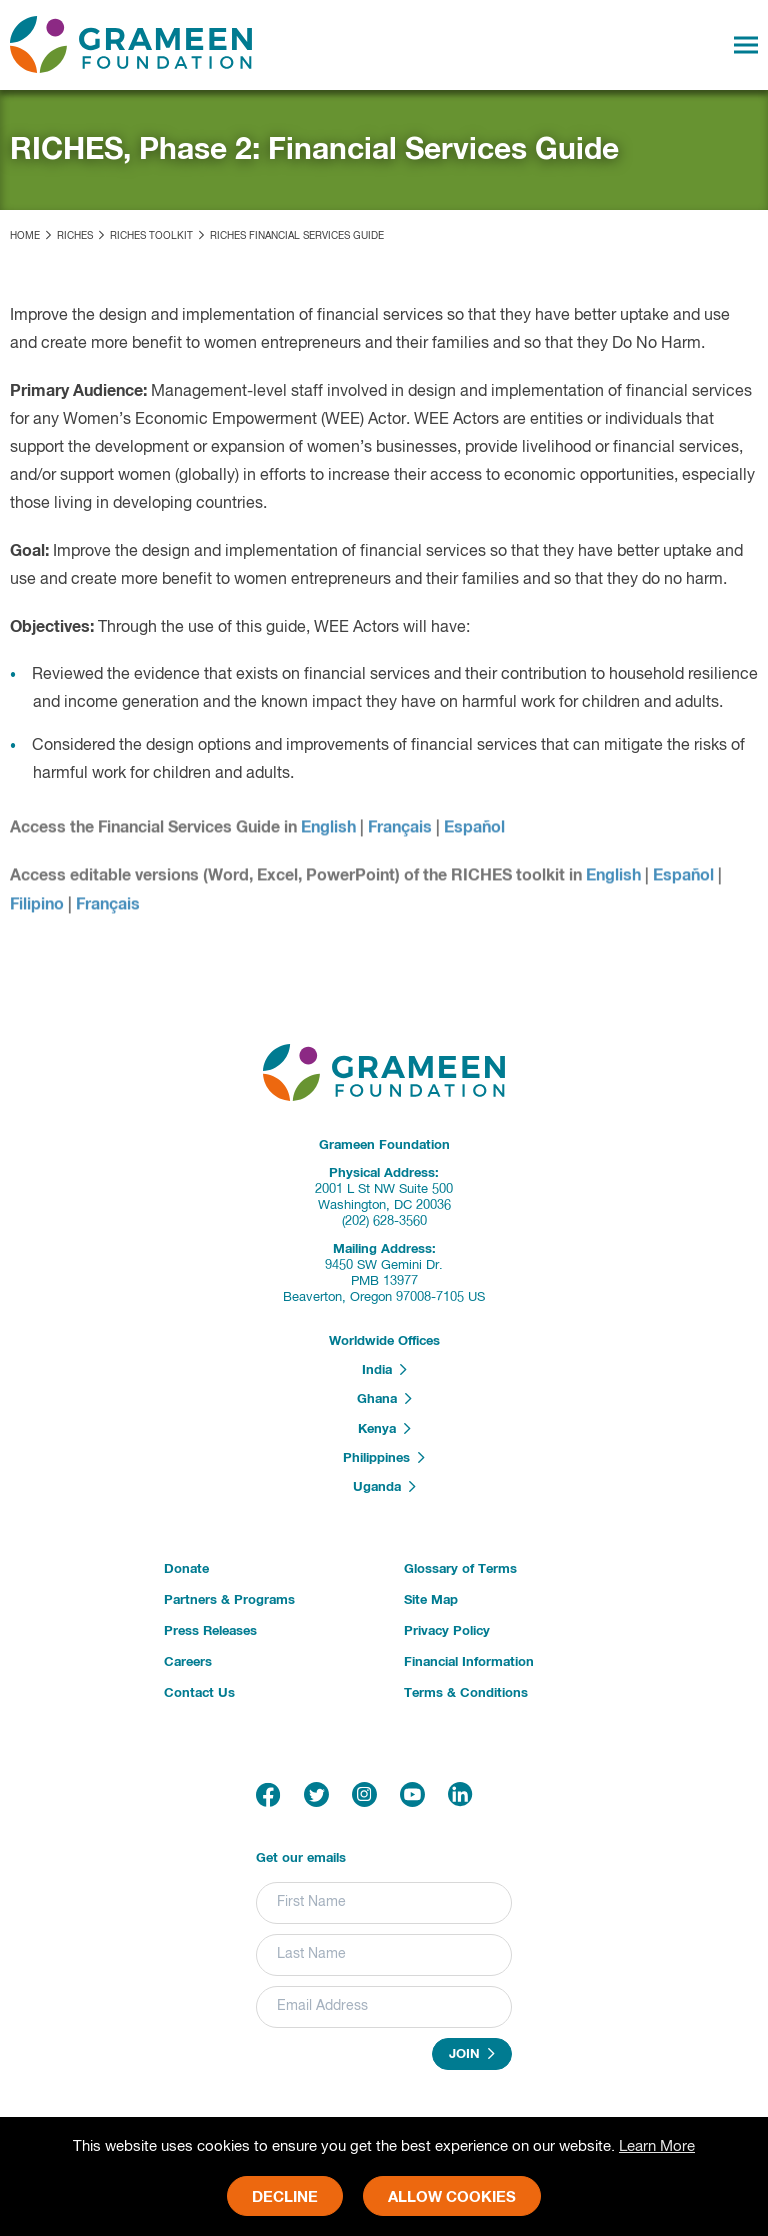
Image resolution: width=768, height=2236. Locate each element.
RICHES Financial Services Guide (297, 236)
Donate (186, 1569)
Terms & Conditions (466, 1693)
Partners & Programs (229, 1600)
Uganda (384, 1487)
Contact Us (199, 1693)
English (328, 833)
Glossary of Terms (460, 1569)
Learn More (657, 2146)
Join (472, 2054)
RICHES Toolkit (151, 236)
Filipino (37, 910)
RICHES (75, 236)
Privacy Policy (447, 1631)
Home (25, 236)
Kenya (384, 1429)
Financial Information (469, 1662)
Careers (188, 1662)
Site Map (431, 1600)
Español (474, 833)
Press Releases (210, 1631)
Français (400, 833)
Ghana (384, 1399)
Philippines (384, 1458)
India (384, 1370)
